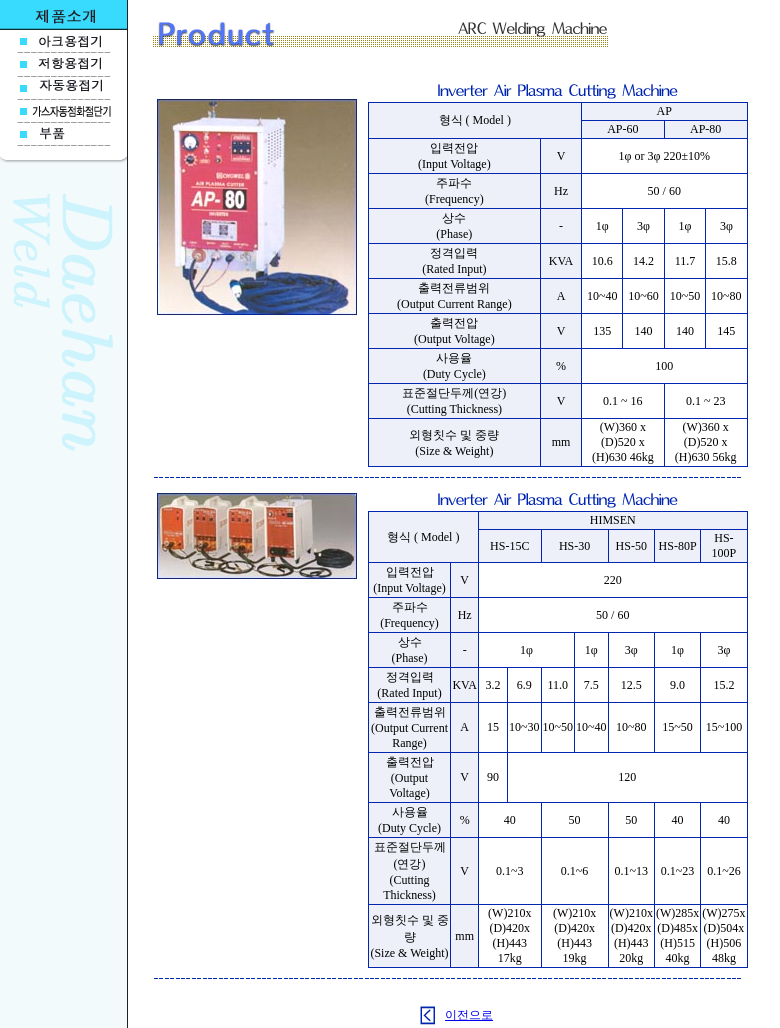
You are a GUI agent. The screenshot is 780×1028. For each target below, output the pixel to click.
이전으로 (469, 1015)
